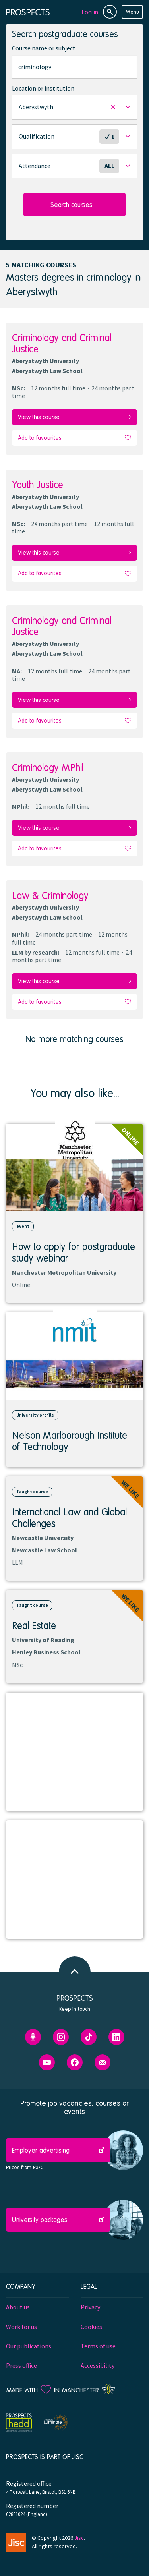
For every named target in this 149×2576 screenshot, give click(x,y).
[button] (74, 107)
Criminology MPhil (47, 767)
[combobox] (74, 67)
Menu (132, 11)
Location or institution (43, 88)
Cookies (91, 2327)
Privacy (90, 2307)
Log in (90, 11)
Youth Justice (37, 484)
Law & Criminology (50, 895)
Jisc (79, 2537)
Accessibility (97, 2365)
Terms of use (98, 2346)
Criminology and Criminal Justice (61, 343)
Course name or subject (43, 48)
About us (18, 2307)
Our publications (28, 2346)
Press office (21, 2365)
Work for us (21, 2327)
